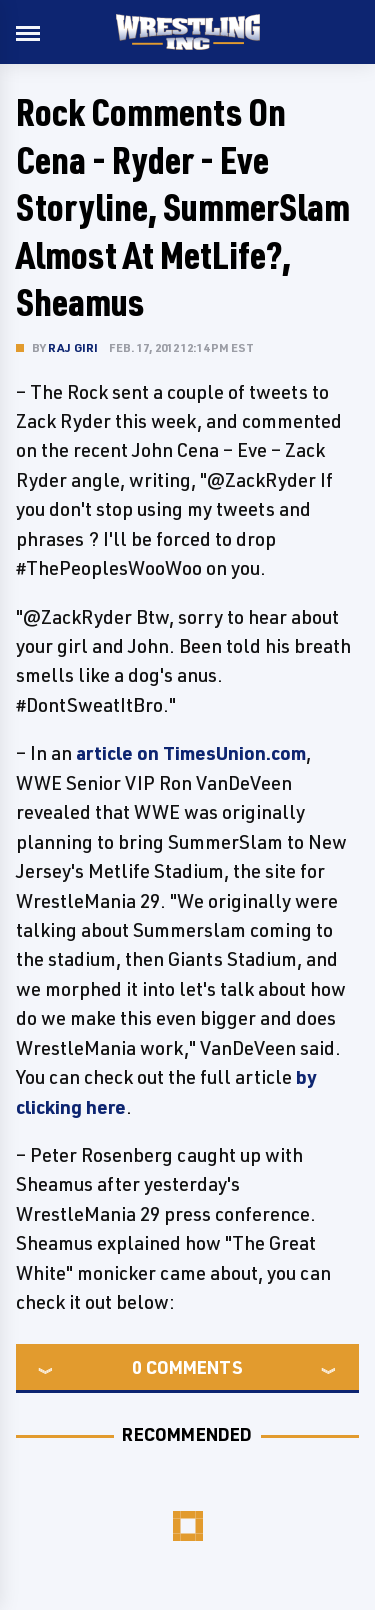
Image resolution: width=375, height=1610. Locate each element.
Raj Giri (73, 347)
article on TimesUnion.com (191, 753)
